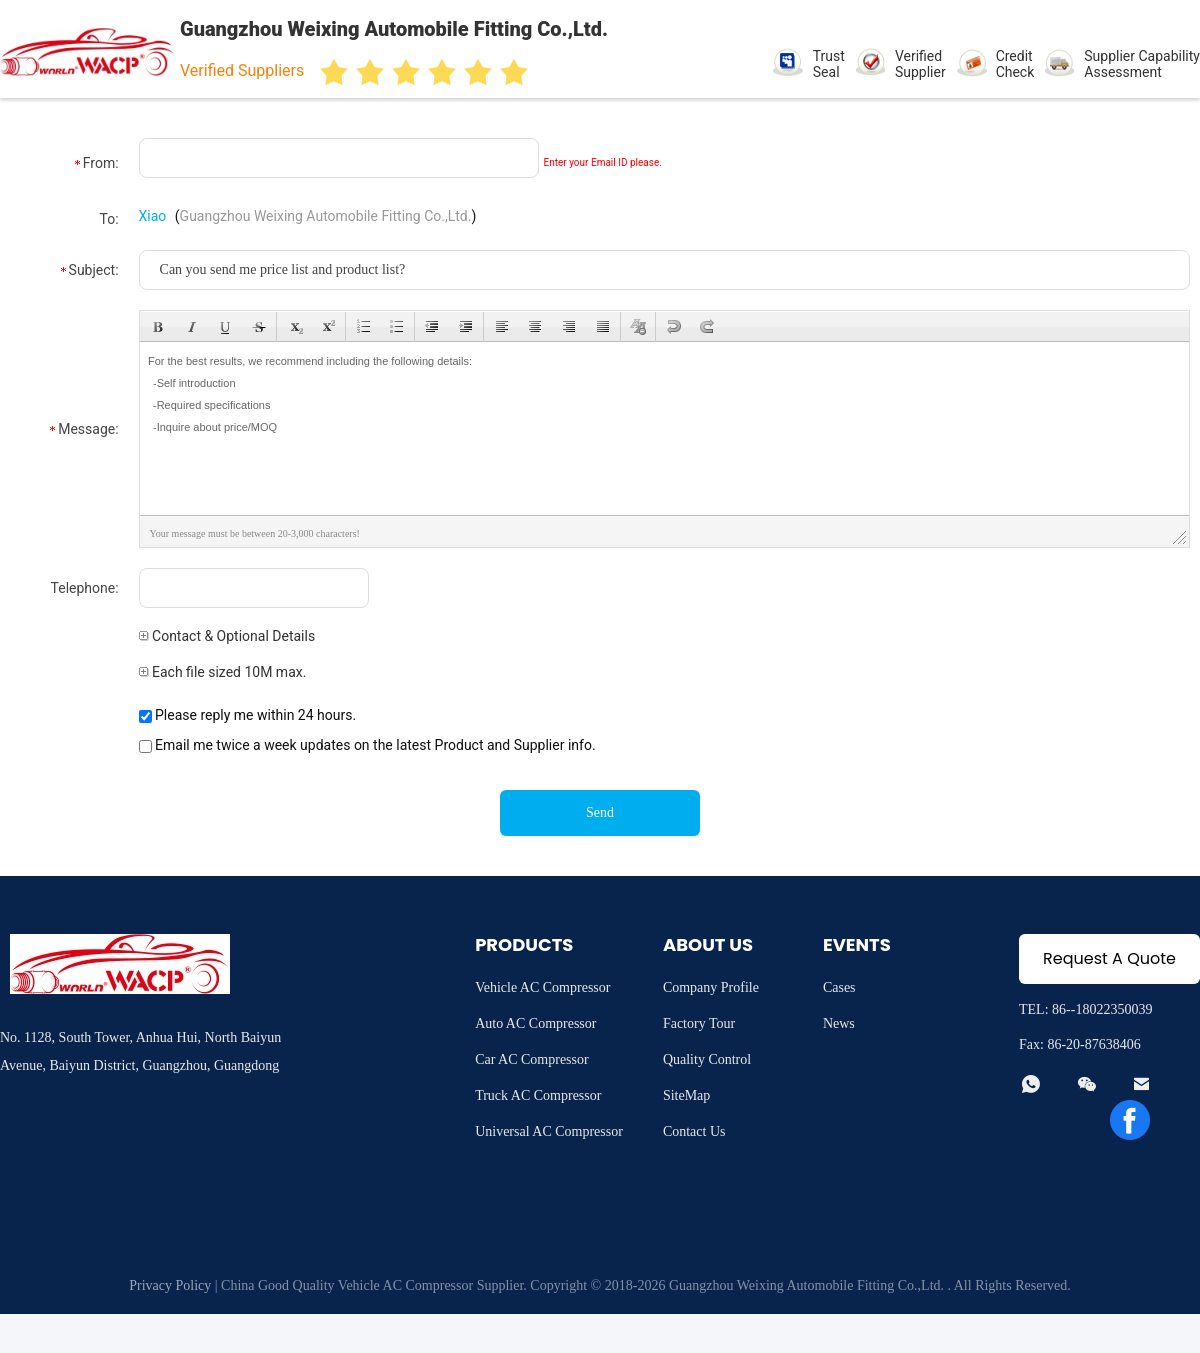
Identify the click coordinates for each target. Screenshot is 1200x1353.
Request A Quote (1109, 958)
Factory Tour (699, 1023)
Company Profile (711, 987)
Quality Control (707, 1059)
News (839, 1023)
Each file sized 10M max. (223, 672)
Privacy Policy (170, 1285)
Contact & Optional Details (227, 636)
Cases (839, 987)
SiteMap (686, 1095)
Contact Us (694, 1131)
